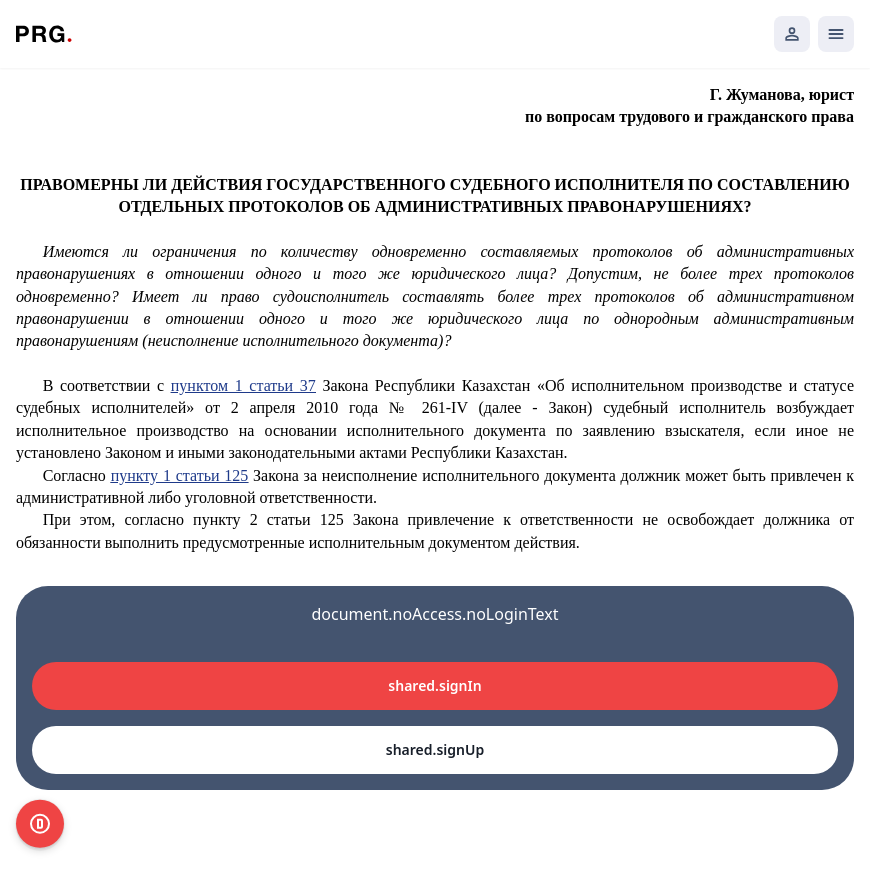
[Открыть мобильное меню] (836, 34)
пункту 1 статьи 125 (180, 475)
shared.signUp (435, 749)
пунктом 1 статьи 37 (243, 385)
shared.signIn (434, 685)
